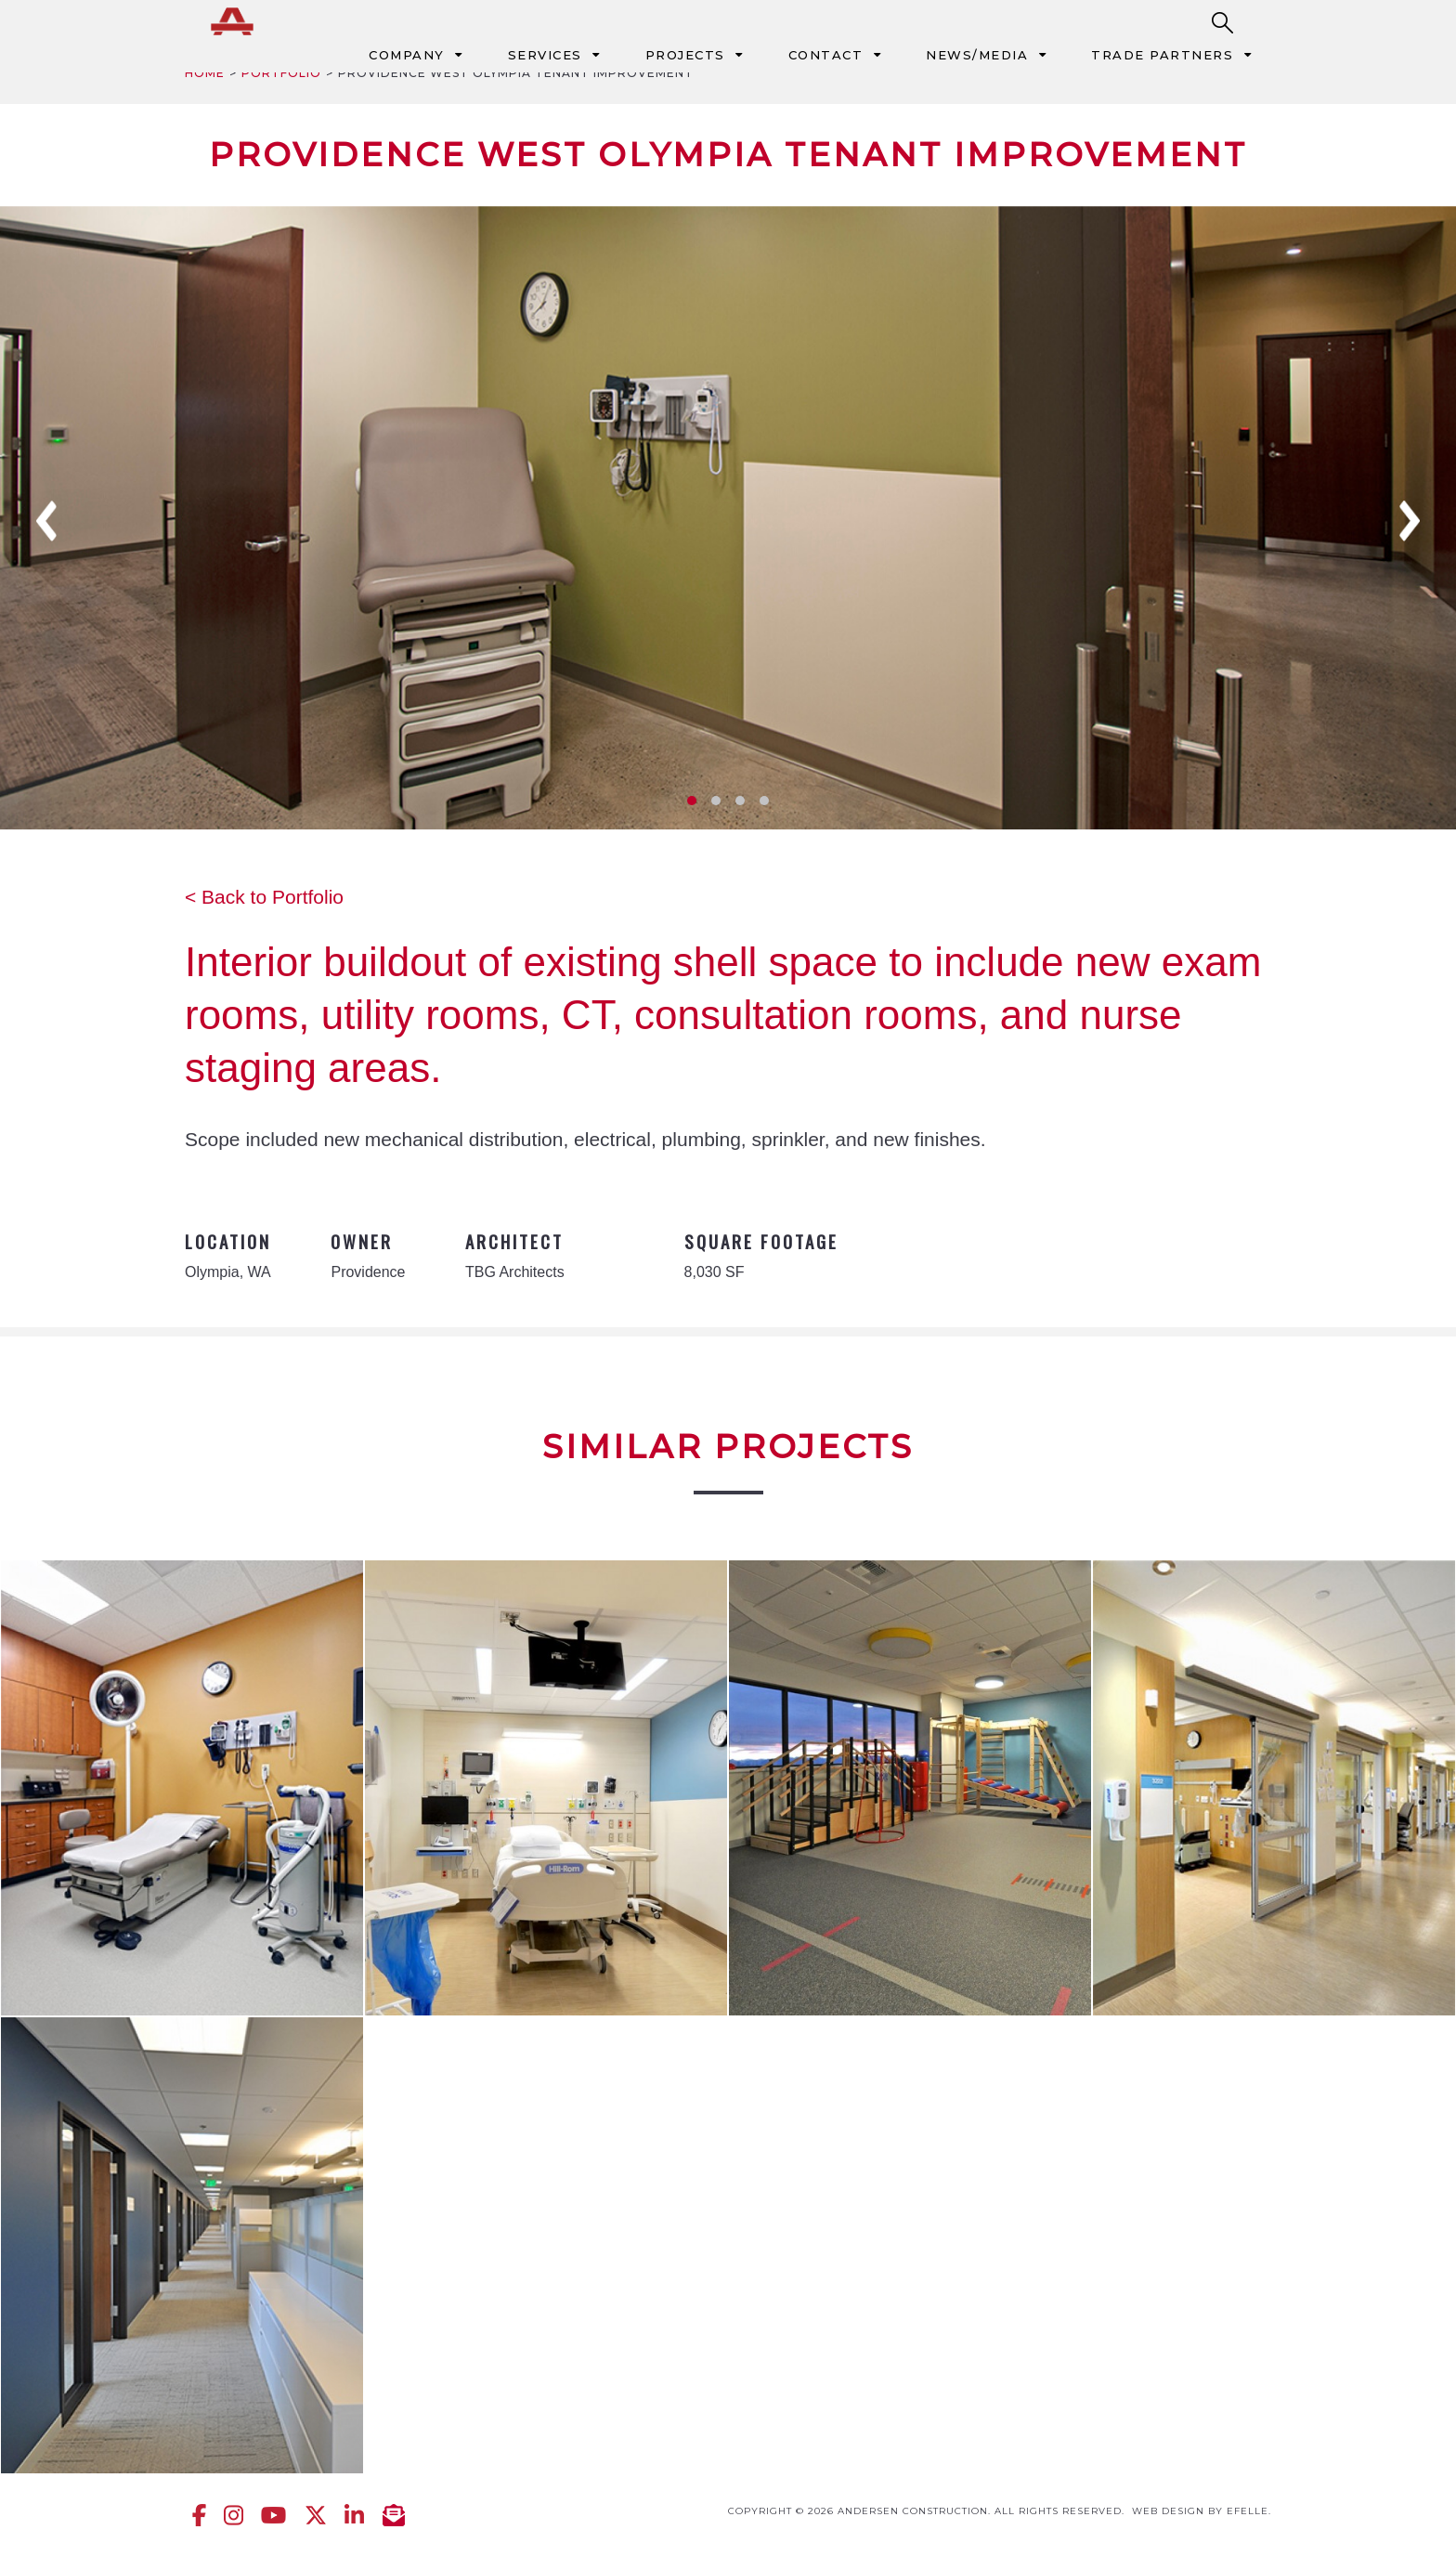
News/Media (977, 54)
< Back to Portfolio (264, 896)
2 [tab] (716, 800)
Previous (46, 521)
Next (1409, 521)
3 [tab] (740, 800)
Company (407, 54)
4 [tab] (764, 800)
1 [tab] (691, 800)
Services (545, 54)
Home (205, 73)
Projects (685, 54)
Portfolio (281, 73)
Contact (826, 54)
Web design (1168, 2511)
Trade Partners (1162, 54)
